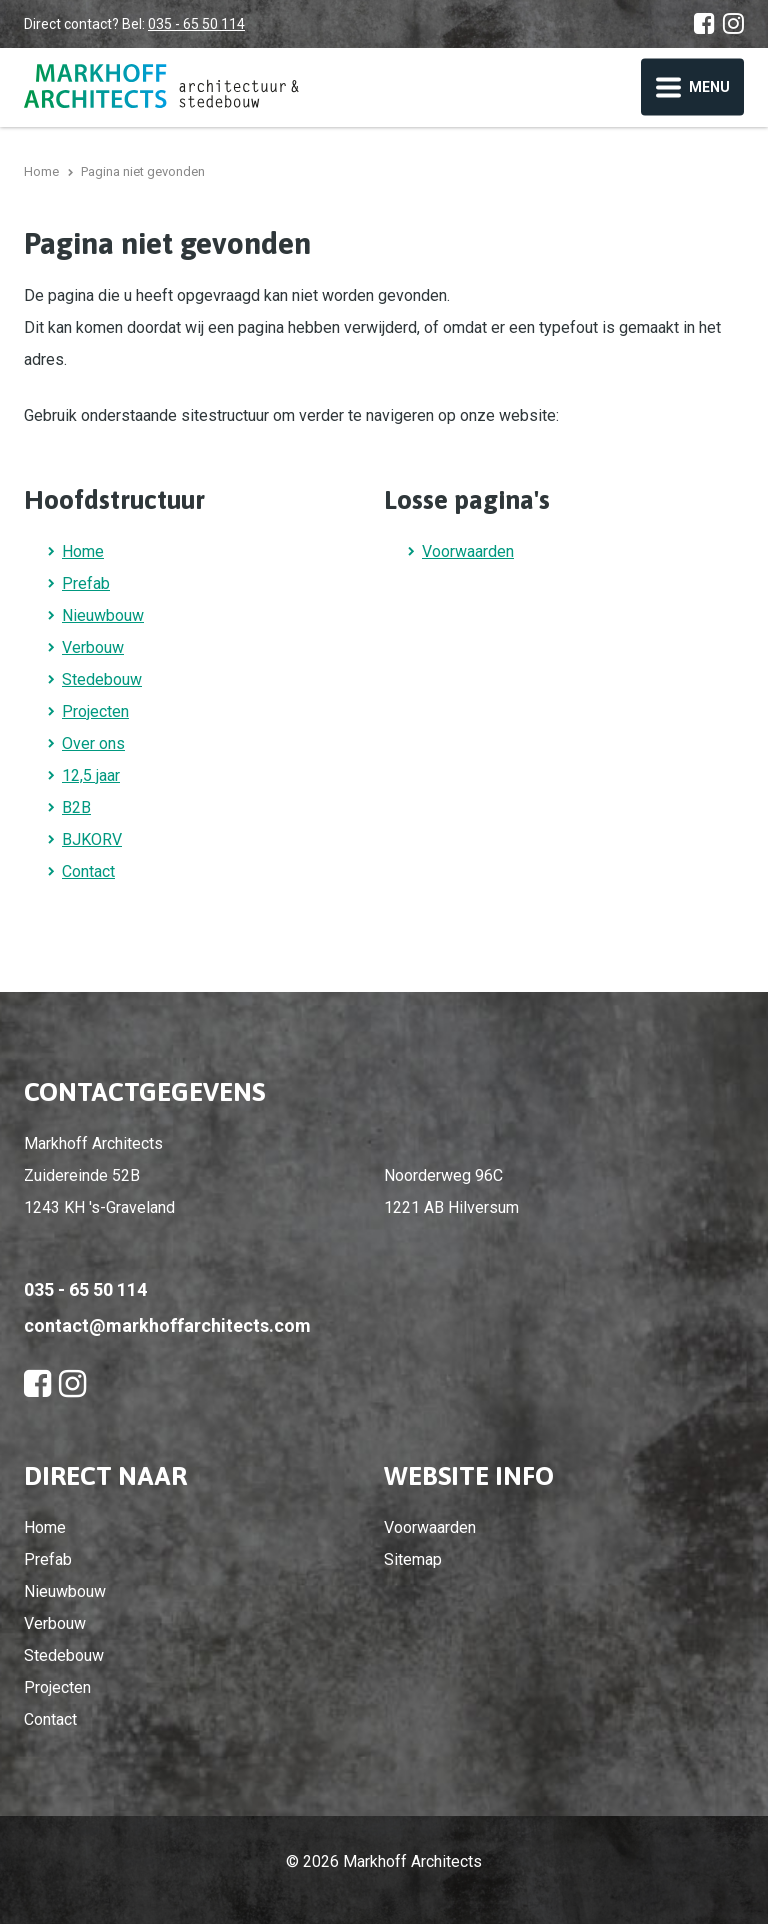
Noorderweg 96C (443, 1175)
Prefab (86, 583)
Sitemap (413, 1559)
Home (83, 551)
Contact (88, 871)
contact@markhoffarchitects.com (167, 1325)
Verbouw (93, 647)
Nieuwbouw (103, 615)
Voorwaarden (468, 551)
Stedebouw (102, 679)
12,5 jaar (91, 775)
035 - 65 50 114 (196, 24)
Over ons (93, 743)
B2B (76, 807)
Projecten (95, 711)
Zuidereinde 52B (82, 1175)
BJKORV (92, 839)
